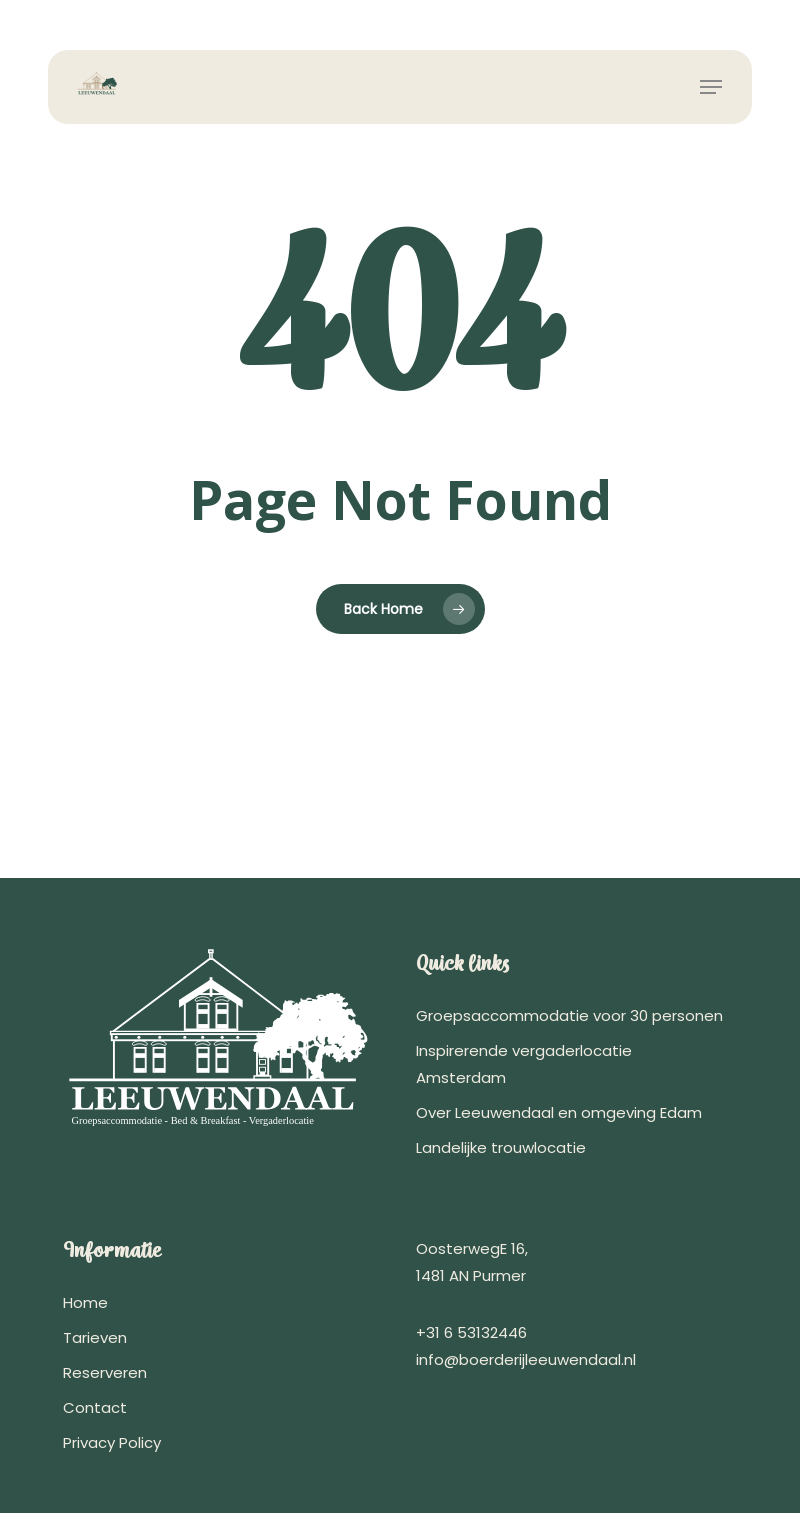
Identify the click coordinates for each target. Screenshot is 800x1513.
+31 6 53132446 (471, 1332)
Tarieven (95, 1337)
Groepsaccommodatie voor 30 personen (569, 1015)
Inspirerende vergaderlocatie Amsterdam (524, 1064)
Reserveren (105, 1372)
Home (85, 1302)
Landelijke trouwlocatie (501, 1147)
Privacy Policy (112, 1442)
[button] (711, 87)
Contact (95, 1407)
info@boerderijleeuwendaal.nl (526, 1359)
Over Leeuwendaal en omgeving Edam (559, 1112)
